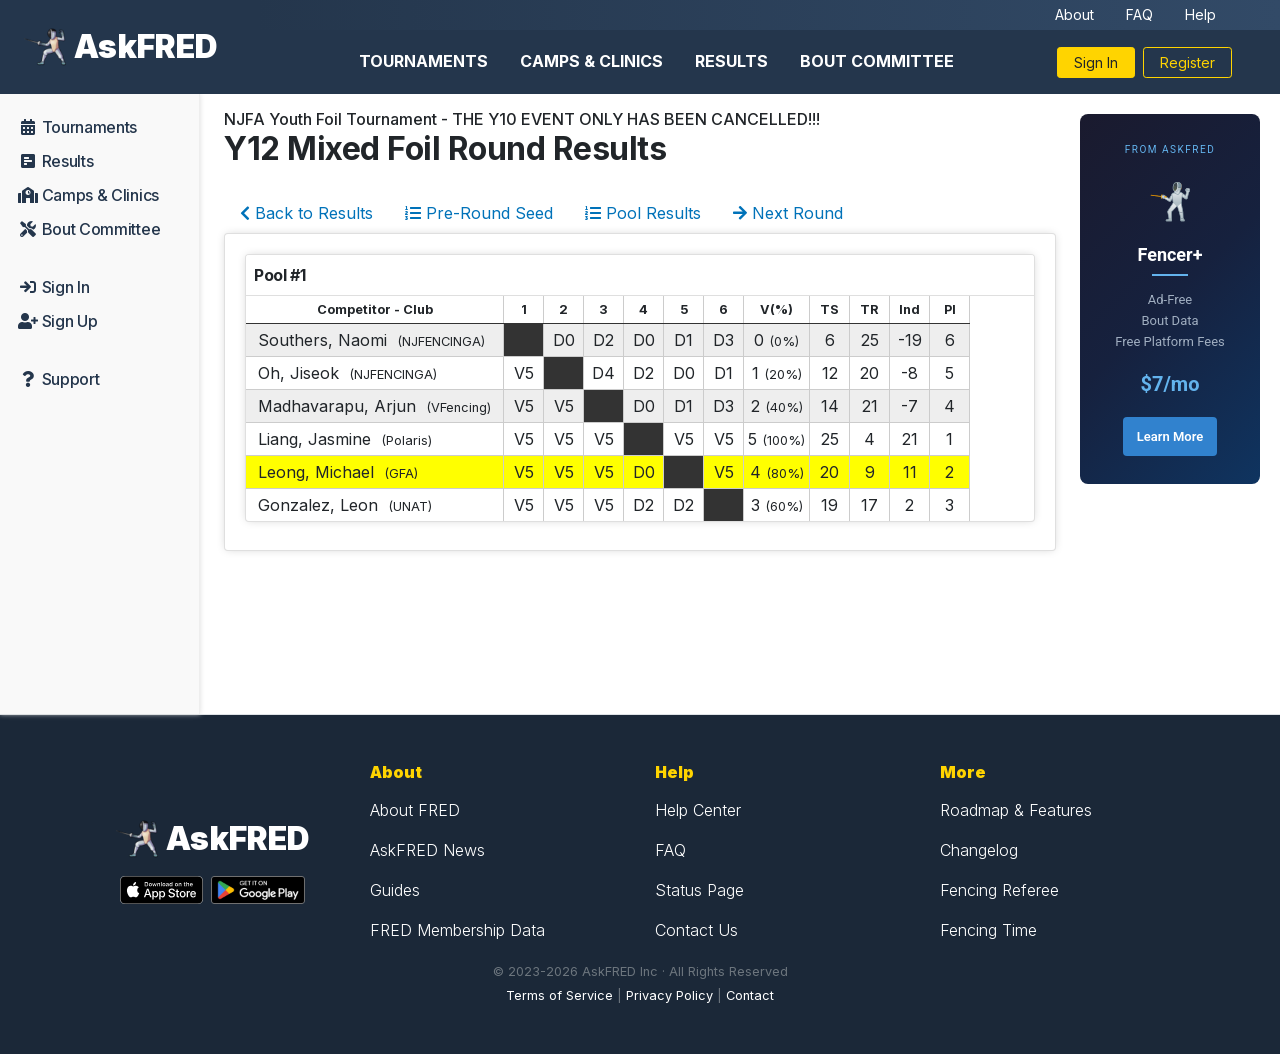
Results (731, 61)
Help (1200, 14)
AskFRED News (427, 850)
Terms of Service (559, 995)
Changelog (979, 850)
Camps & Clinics (591, 61)
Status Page (699, 890)
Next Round (788, 213)
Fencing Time (988, 930)
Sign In (1096, 62)
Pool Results (643, 213)
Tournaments (423, 61)
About (1074, 14)
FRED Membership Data (457, 930)
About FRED (415, 810)
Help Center (698, 810)
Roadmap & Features (1016, 810)
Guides (395, 890)
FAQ (1139, 14)
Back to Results (306, 213)
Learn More (1170, 436)
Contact (750, 995)
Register (1187, 62)
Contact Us (696, 930)
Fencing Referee (999, 890)
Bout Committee (877, 61)
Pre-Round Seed (479, 213)
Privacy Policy (669, 995)
